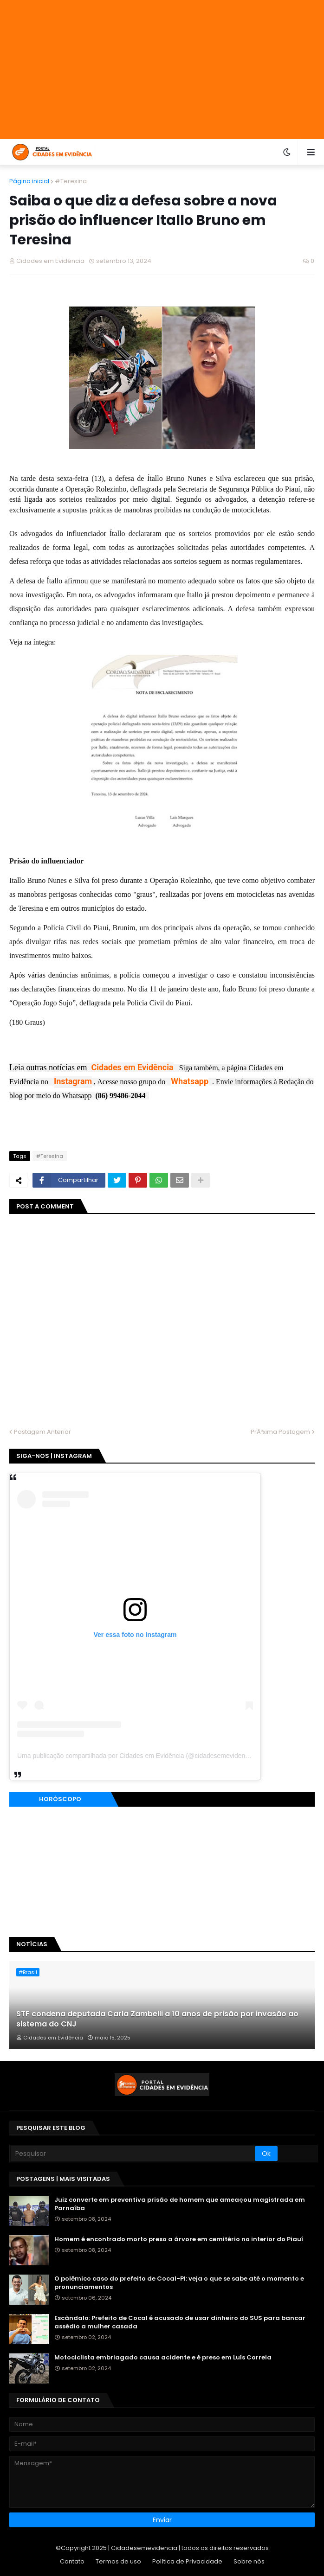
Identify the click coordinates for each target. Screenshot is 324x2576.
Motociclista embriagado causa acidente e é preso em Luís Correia (163, 2357)
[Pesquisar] (133, 2153)
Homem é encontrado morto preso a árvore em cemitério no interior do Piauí (178, 2239)
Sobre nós (249, 2561)
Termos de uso (118, 2561)
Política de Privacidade (187, 2561)
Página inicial (29, 181)
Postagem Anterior (42, 1431)
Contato (72, 2561)
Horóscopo (60, 1799)
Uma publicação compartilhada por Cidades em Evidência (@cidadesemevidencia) (136, 1755)
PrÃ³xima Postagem (280, 1431)
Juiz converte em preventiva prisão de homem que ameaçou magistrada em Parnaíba (179, 2204)
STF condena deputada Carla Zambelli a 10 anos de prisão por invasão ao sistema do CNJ (157, 2019)
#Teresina (71, 181)
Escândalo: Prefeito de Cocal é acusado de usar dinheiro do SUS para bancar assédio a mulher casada (179, 2322)
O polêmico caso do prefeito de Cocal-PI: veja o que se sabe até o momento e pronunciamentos (179, 2283)
